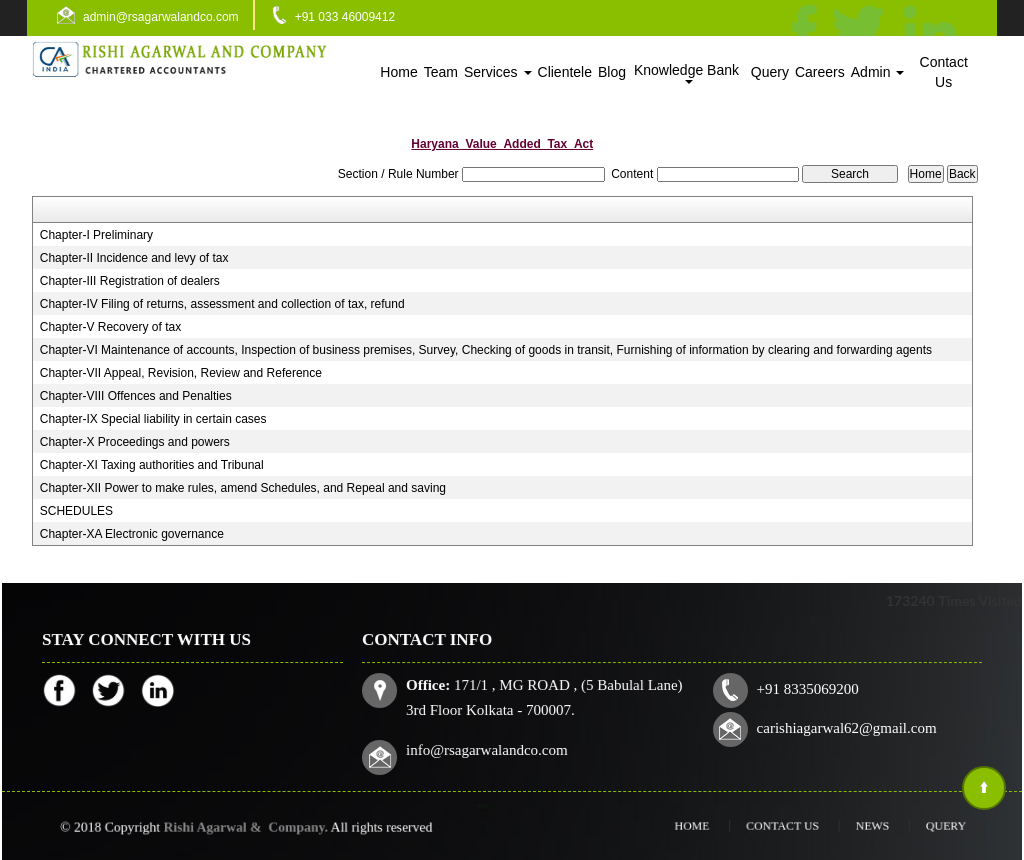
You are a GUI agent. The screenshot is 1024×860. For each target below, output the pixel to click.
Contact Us (944, 72)
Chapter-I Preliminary (96, 235)
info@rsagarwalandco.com (496, 746)
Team (441, 72)
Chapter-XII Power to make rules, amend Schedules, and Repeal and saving (243, 488)
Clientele (565, 72)
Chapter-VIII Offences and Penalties (136, 396)
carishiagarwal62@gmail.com (837, 725)
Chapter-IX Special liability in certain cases (153, 419)
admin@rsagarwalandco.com (161, 17)
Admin (878, 72)
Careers (820, 72)
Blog (612, 72)
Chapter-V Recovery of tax (110, 327)
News (850, 825)
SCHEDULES (76, 511)
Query (770, 72)
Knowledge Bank (688, 73)
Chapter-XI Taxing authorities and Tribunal (152, 465)
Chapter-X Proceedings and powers (135, 442)
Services (498, 72)
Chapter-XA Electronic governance (132, 534)
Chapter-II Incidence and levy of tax (134, 258)
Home (398, 72)
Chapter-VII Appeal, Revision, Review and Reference (181, 373)
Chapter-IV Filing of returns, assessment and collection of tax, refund (222, 304)
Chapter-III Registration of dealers (130, 281)
